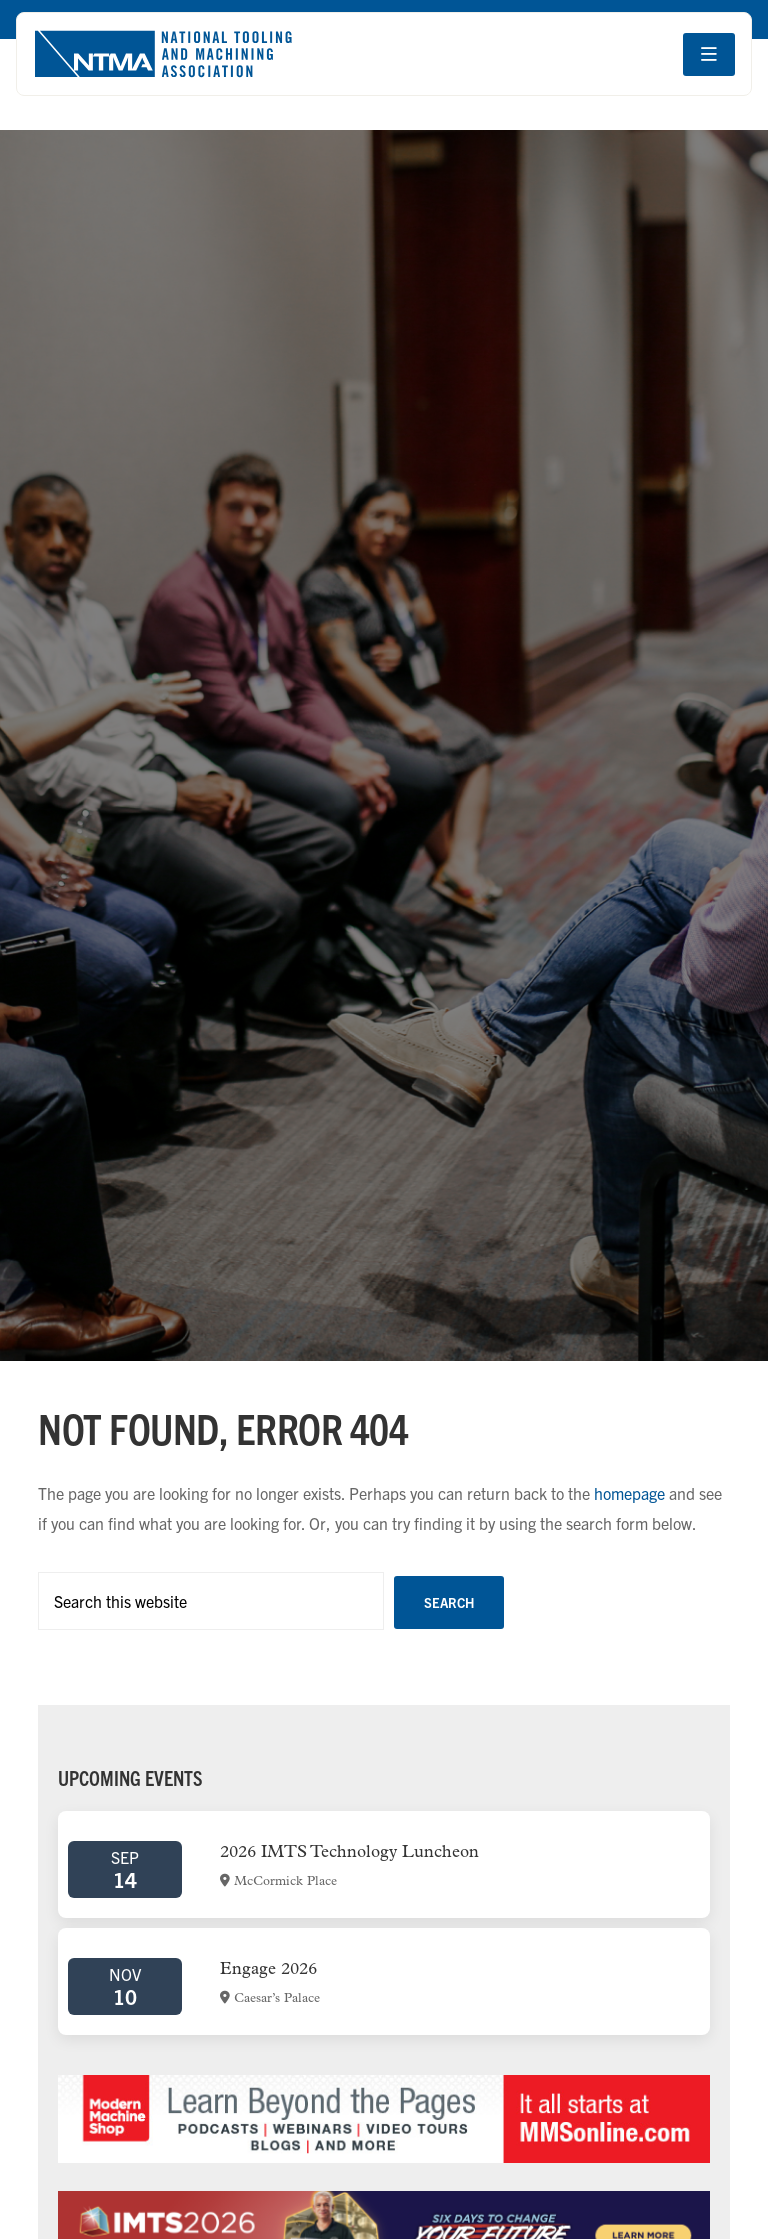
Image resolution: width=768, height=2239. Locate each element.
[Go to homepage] (163, 54)
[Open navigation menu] (709, 54)
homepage (629, 1493)
